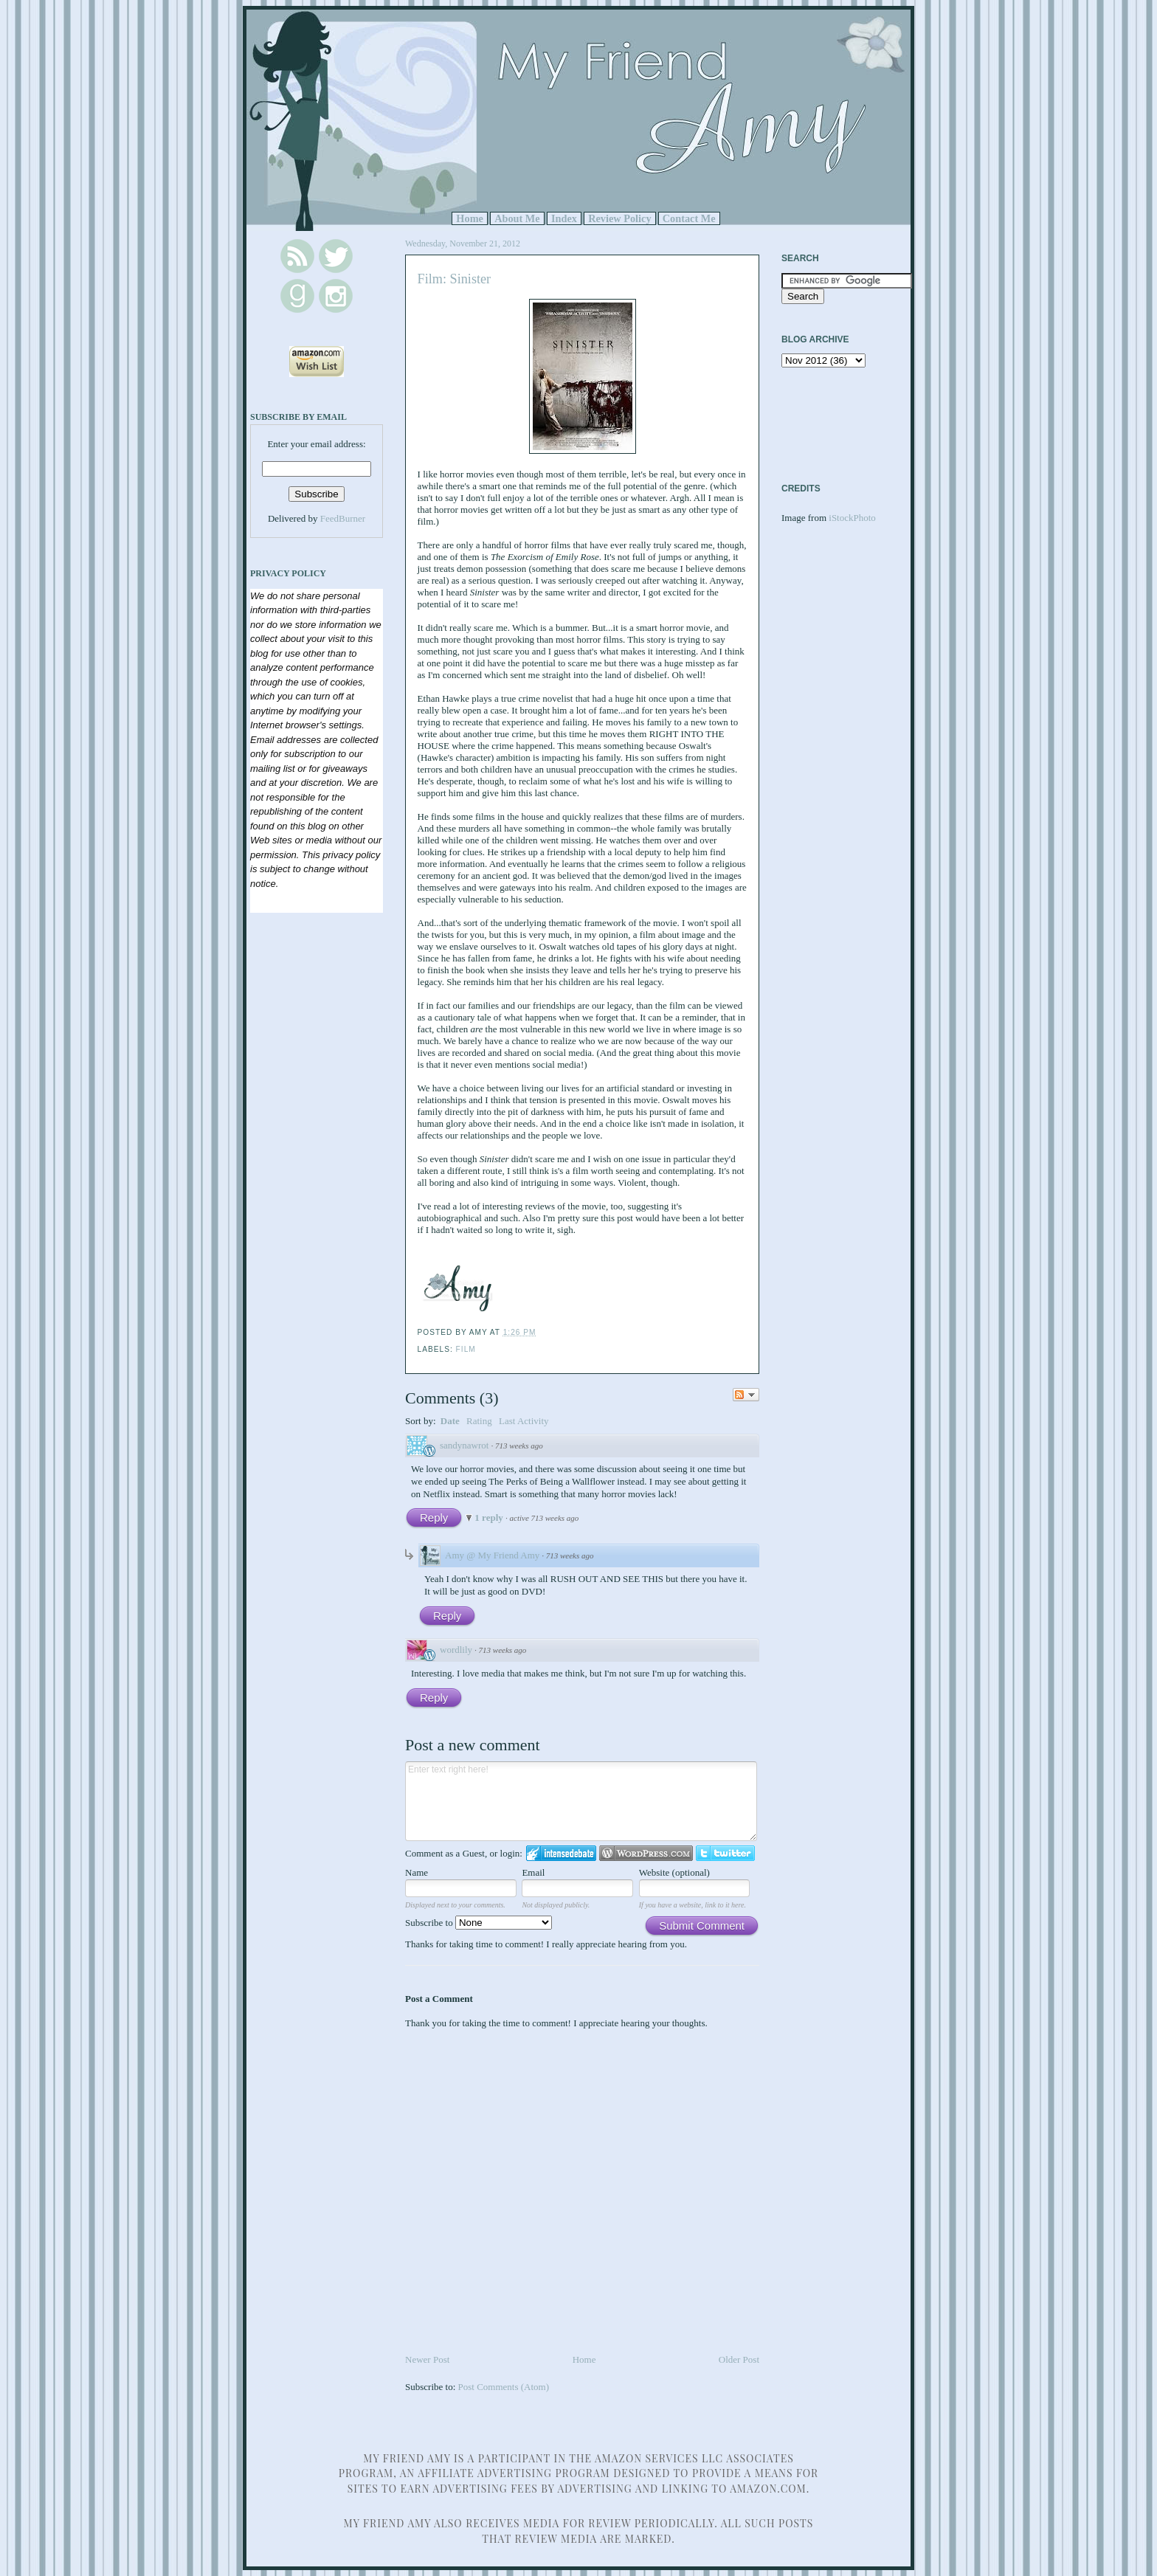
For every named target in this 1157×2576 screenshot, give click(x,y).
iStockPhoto (852, 517)
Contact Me (689, 218)
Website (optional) (674, 1872)
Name (416, 1872)
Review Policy (619, 218)
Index (564, 218)
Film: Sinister (454, 279)
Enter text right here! (581, 1801)
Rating (479, 1420)
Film (466, 1349)
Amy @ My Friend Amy (492, 1555)
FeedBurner (342, 518)
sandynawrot (464, 1445)
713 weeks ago (519, 1445)
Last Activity (524, 1420)
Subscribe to (478, 1922)
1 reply (489, 1517)
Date (450, 1420)
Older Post (739, 2359)
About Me (517, 218)
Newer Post (427, 2359)
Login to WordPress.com (646, 1853)
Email (533, 1872)
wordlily (456, 1649)
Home (469, 218)
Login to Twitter (725, 1853)
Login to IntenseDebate (561, 1853)
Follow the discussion (746, 1394)
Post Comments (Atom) (504, 2386)
